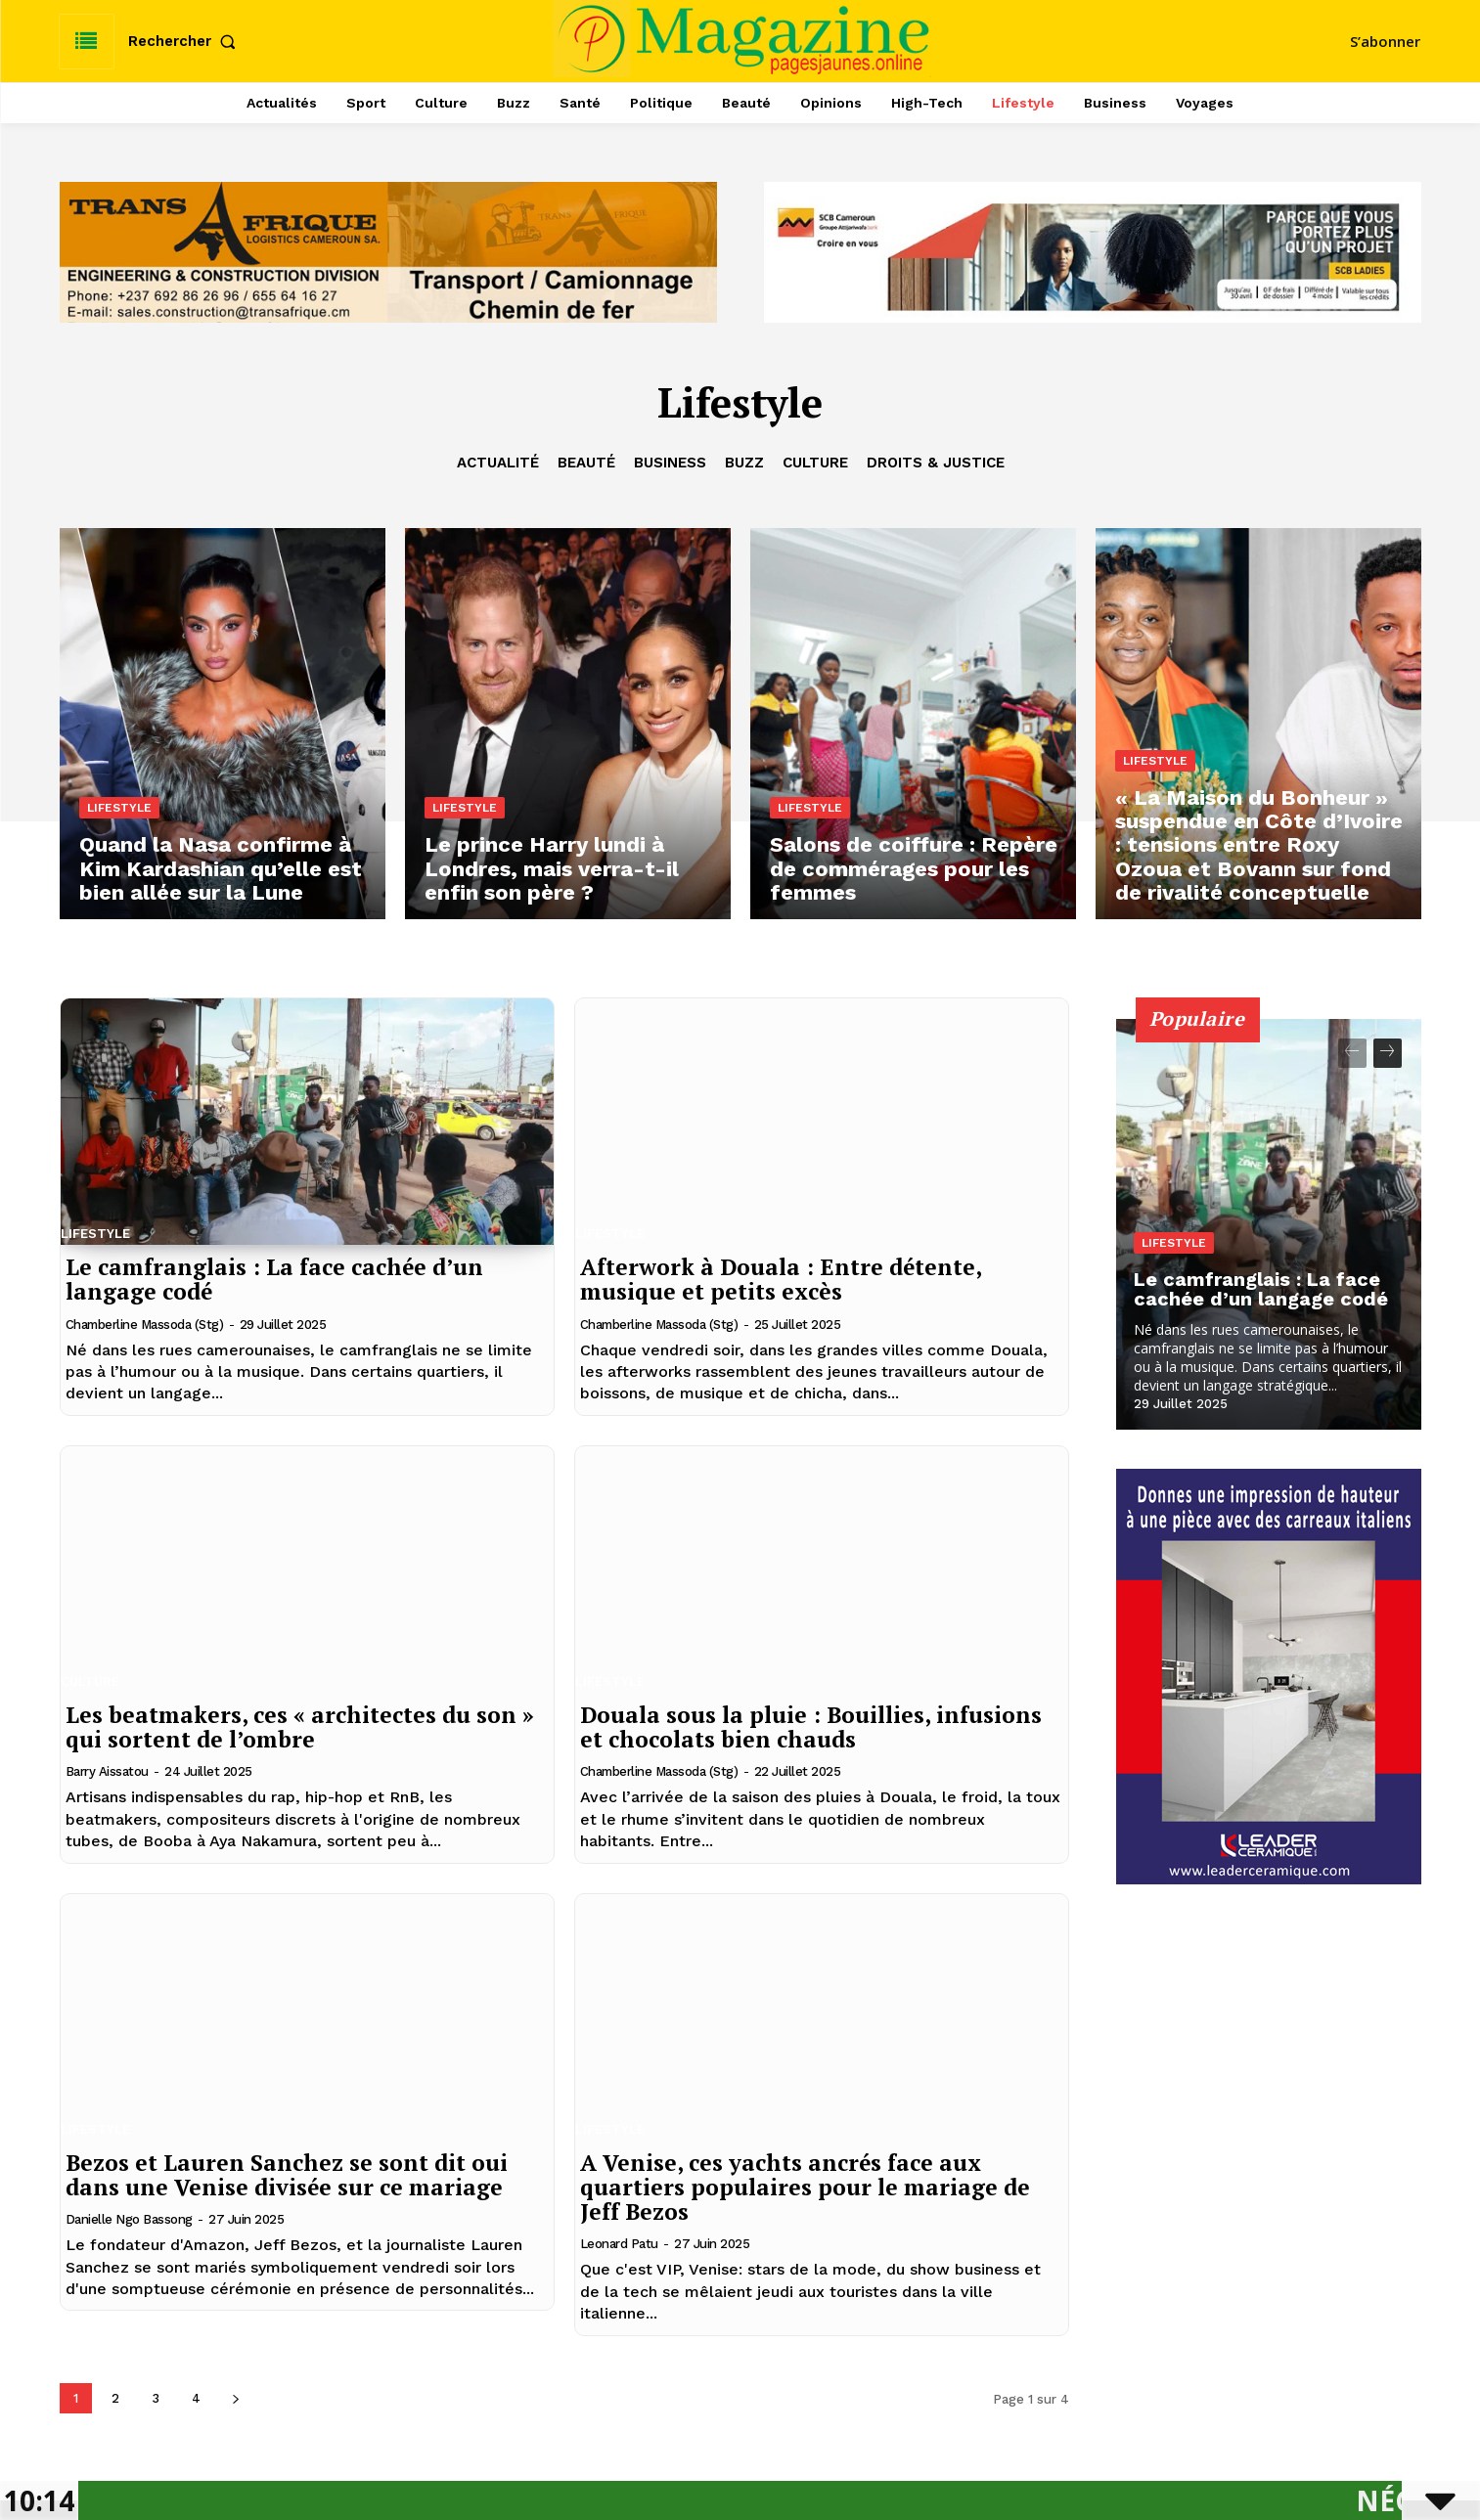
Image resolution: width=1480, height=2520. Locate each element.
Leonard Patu (619, 2243)
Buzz (744, 462)
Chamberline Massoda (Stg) (145, 1324)
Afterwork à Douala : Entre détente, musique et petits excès (781, 1279)
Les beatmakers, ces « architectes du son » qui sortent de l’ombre (300, 1727)
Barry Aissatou (107, 1771)
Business (670, 462)
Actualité (498, 462)
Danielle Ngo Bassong (129, 2219)
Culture (815, 462)
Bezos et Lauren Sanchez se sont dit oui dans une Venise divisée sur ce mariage (287, 2174)
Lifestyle (119, 808)
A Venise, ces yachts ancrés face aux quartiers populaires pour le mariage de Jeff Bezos (805, 2187)
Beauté (586, 462)
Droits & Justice (936, 462)
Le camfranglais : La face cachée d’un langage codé (274, 1279)
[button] (186, 42)
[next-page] (236, 2398)
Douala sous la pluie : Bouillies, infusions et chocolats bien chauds (811, 1727)
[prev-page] (1352, 1053)
